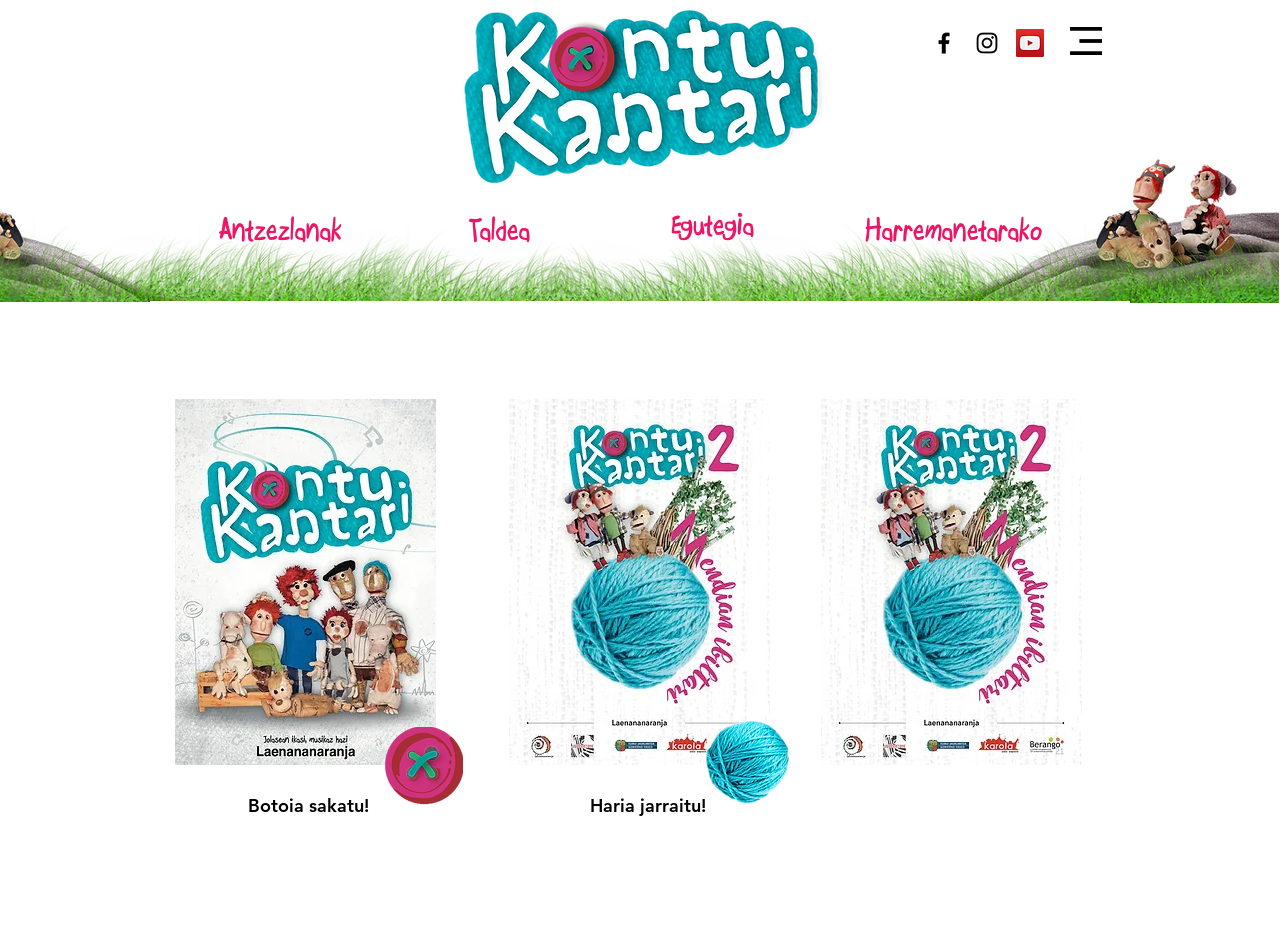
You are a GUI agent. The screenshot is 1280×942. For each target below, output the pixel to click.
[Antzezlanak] (280, 231)
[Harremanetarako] (953, 231)
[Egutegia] (712, 226)
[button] (1086, 41)
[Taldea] (499, 231)
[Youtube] (1030, 43)
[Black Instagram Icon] (987, 43)
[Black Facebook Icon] (944, 43)
